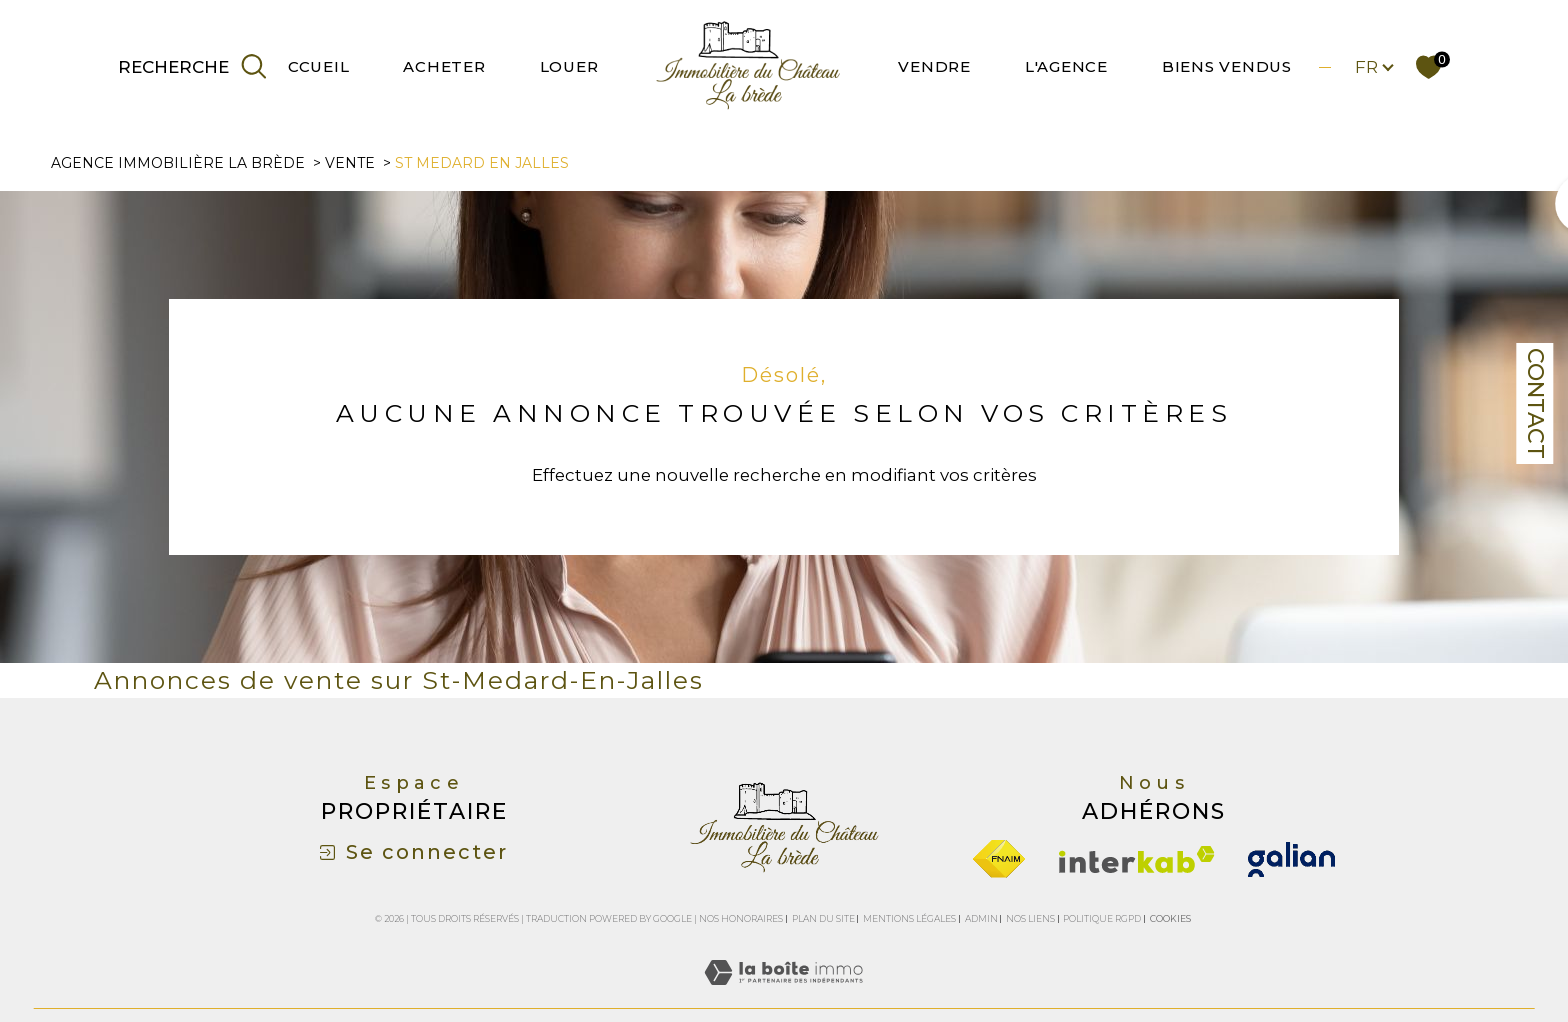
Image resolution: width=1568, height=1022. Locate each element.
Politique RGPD (1102, 918)
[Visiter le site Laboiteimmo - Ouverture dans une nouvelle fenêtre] (783, 995)
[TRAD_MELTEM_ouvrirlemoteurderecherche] (194, 67)
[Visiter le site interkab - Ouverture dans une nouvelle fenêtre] (1137, 859)
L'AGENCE (1066, 66)
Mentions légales (909, 918)
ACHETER (444, 66)
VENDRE (934, 66)
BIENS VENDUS (1227, 66)
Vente (350, 163)
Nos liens (1030, 918)
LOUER (569, 66)
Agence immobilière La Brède (178, 163)
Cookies (1170, 919)
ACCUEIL (312, 66)
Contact (1535, 403)
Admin (981, 918)
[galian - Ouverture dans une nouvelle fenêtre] (1291, 859)
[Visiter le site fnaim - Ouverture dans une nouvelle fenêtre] (999, 859)
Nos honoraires (741, 918)
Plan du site (823, 918)
